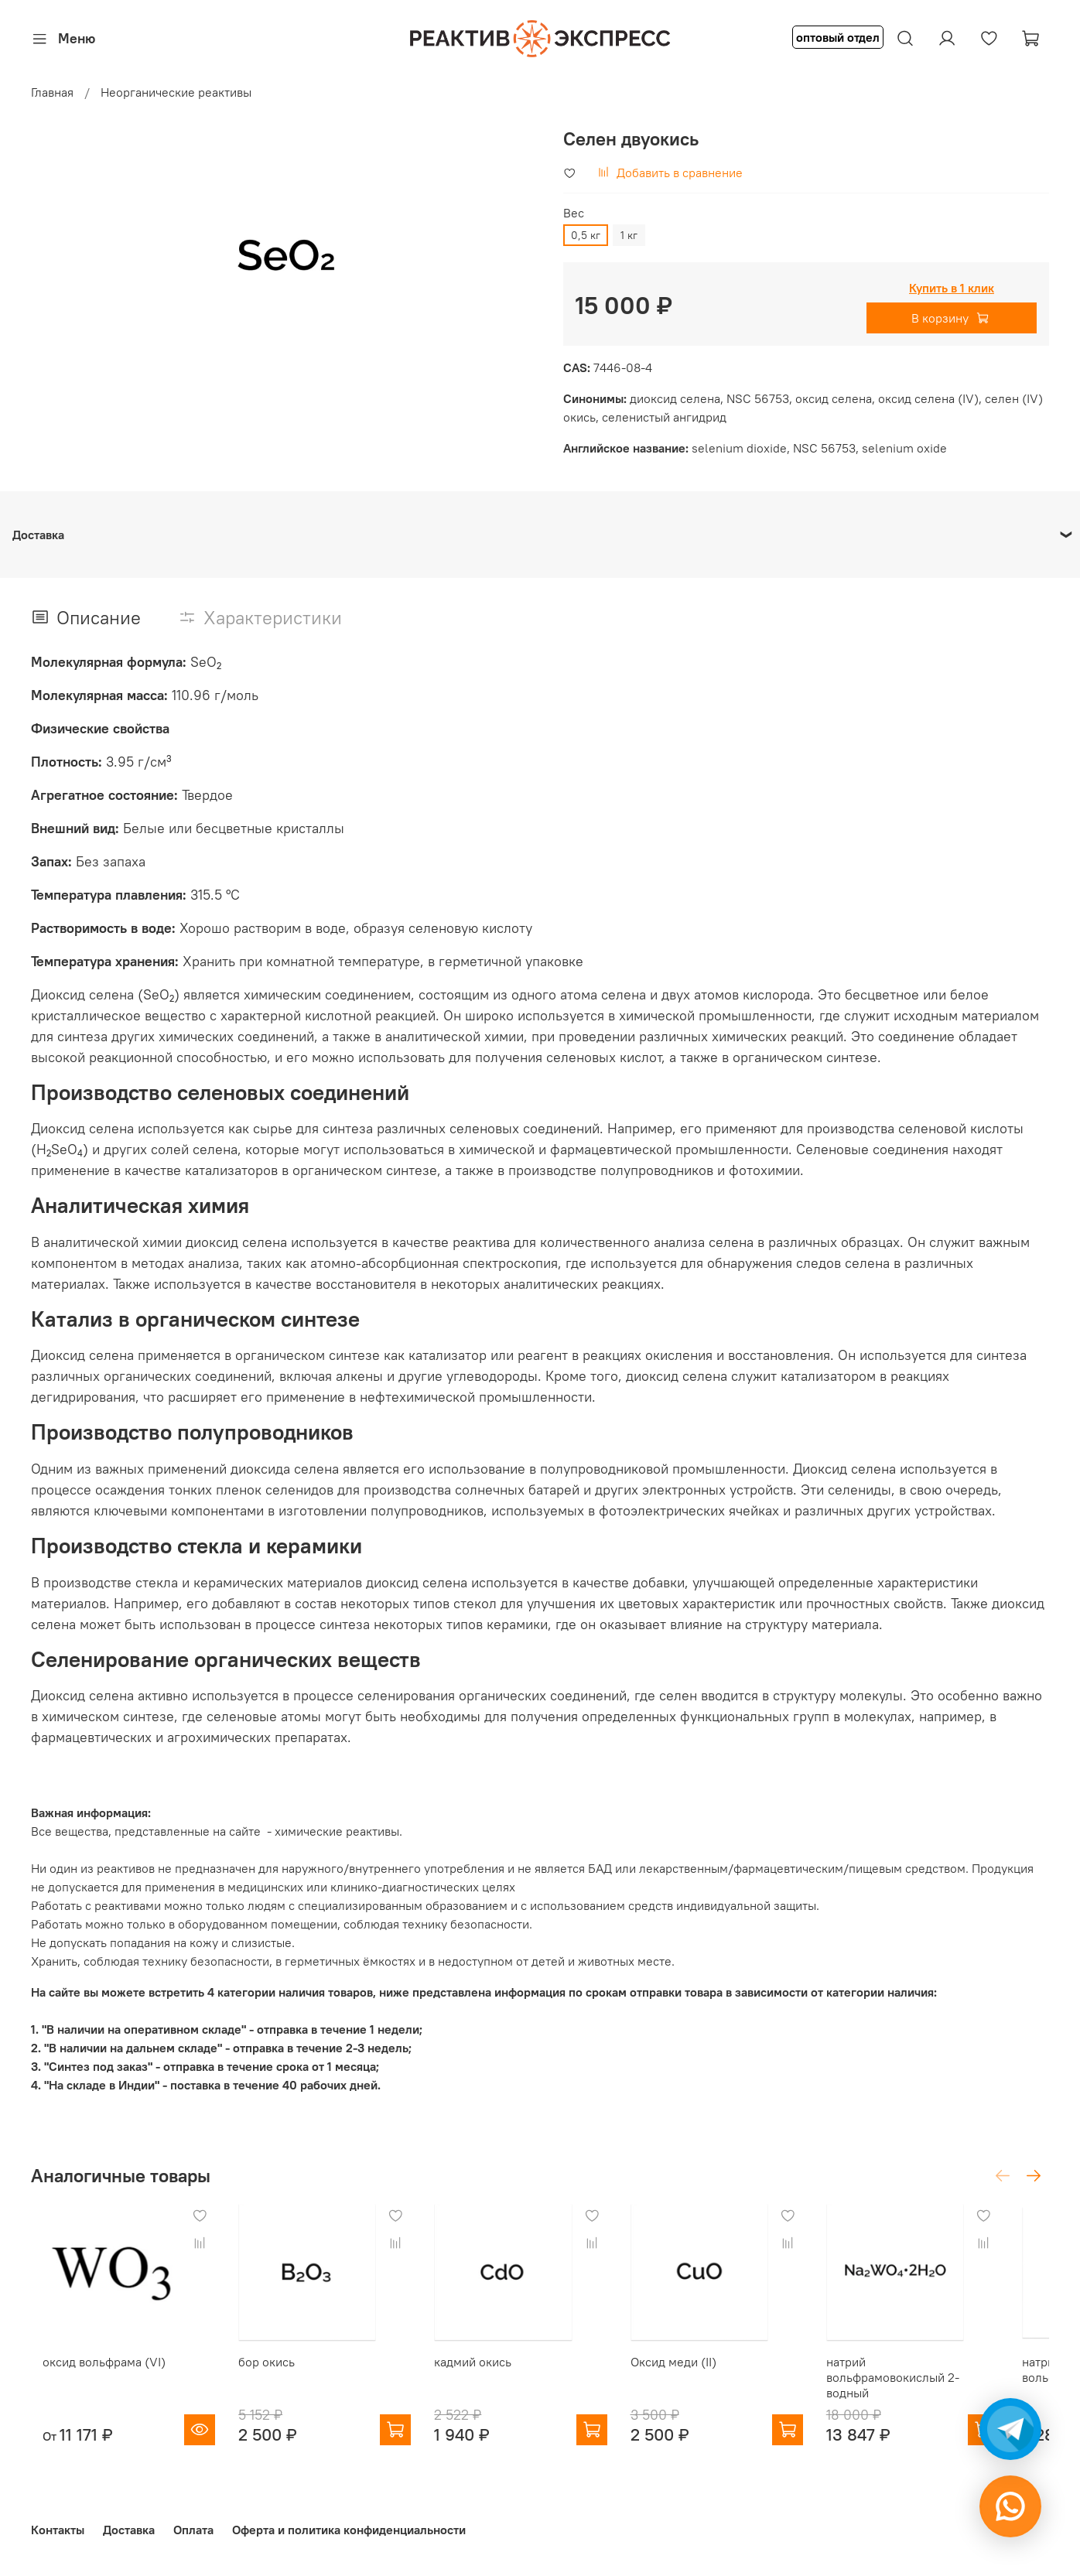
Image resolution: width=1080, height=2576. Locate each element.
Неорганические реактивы (176, 92)
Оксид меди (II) (699, 2374)
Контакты (57, 2529)
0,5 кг (585, 235)
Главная (52, 92)
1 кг (628, 235)
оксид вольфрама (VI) (92, 2374)
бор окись (267, 2374)
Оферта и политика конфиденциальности (349, 2529)
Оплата (193, 2529)
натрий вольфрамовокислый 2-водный (930, 2389)
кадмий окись (486, 2374)
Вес (573, 213)
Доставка (129, 2529)
